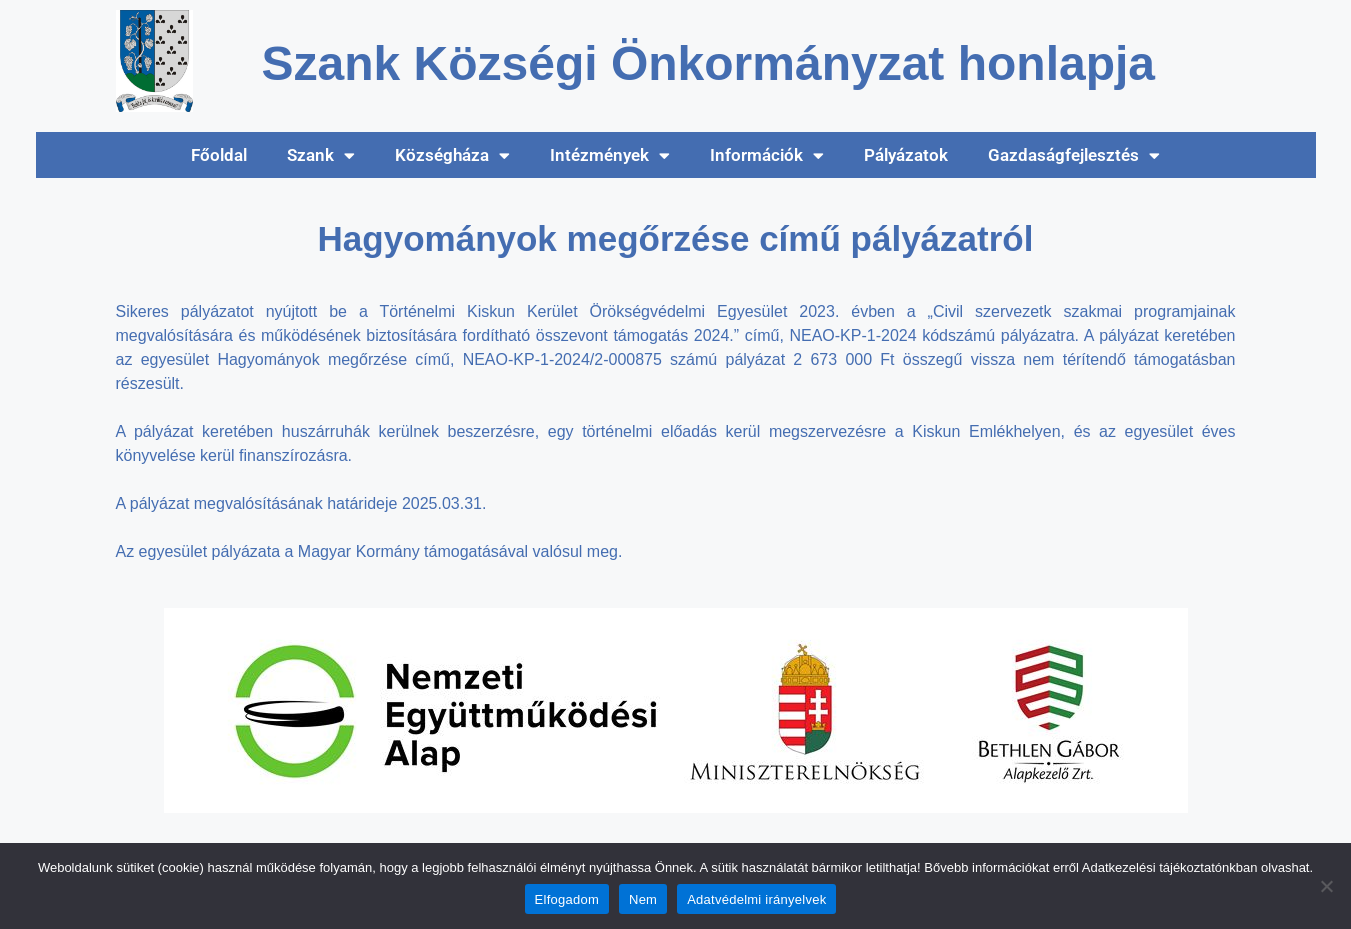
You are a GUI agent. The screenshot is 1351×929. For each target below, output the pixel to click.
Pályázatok (906, 155)
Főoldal (219, 155)
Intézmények (610, 155)
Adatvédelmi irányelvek (756, 899)
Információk (767, 155)
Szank (321, 155)
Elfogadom (567, 899)
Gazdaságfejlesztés (1074, 155)
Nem (643, 899)
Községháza (452, 155)
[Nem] (1326, 886)
